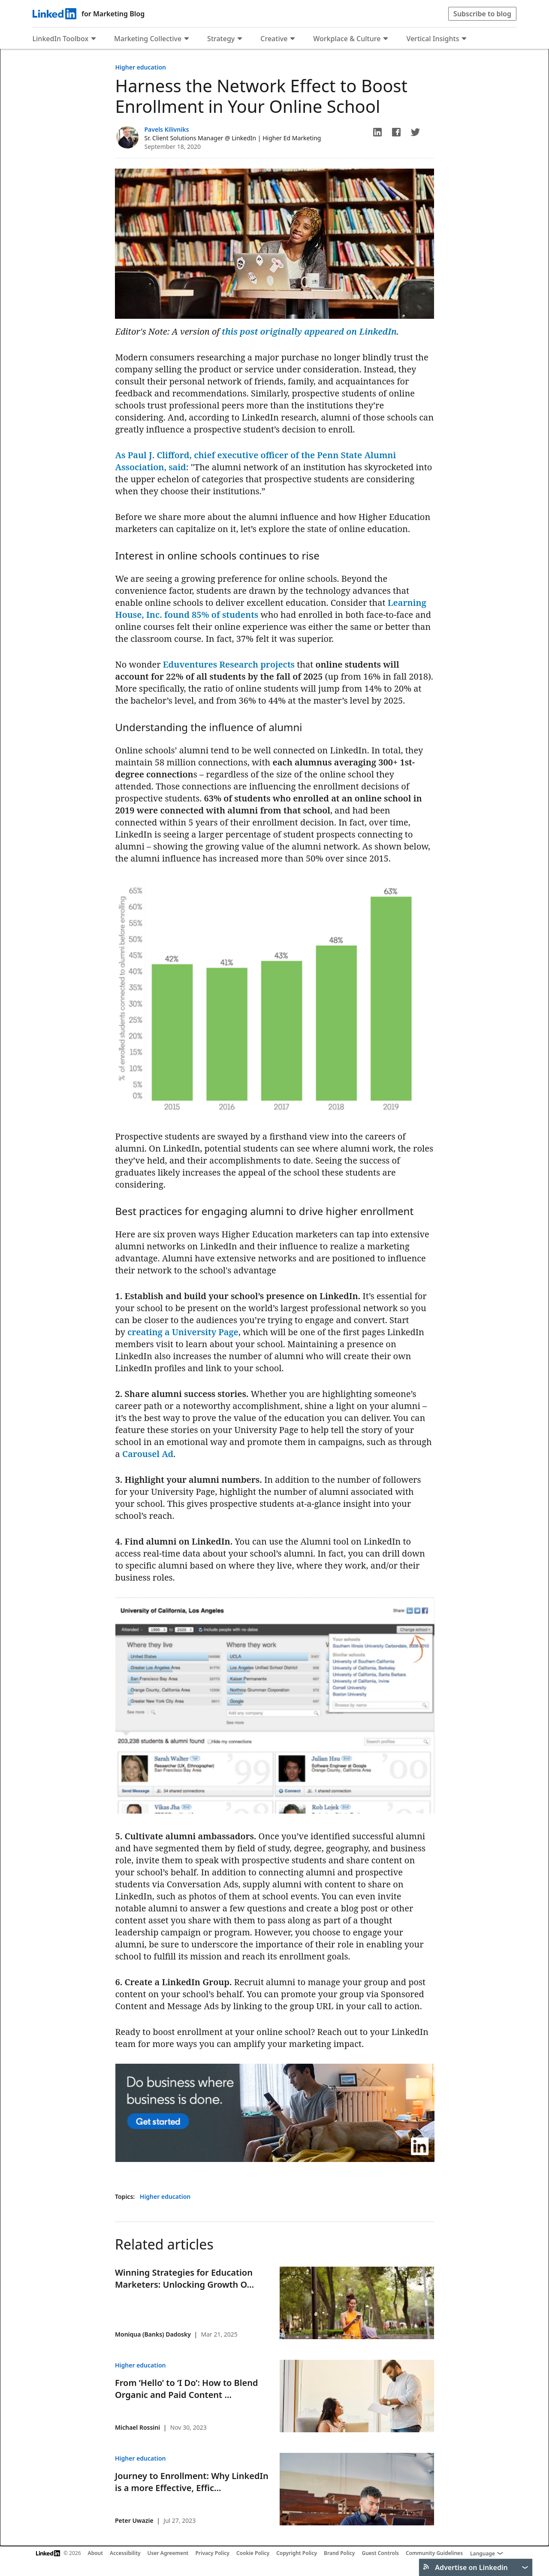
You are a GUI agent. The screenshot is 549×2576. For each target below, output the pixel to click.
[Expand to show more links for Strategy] (239, 39)
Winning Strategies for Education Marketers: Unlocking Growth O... (184, 2278)
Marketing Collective (147, 38)
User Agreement (168, 2553)
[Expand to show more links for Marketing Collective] (186, 39)
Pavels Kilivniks (167, 129)
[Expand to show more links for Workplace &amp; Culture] (385, 39)
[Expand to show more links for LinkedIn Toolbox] (93, 39)
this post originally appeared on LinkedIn (309, 331)
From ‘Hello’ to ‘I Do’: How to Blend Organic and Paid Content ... (186, 2389)
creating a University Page (182, 1332)
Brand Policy (339, 2553)
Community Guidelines (434, 2553)
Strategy (221, 38)
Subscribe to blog (482, 13)
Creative (273, 38)
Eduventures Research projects (229, 664)
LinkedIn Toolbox (61, 38)
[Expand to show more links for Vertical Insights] (464, 39)
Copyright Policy (296, 2553)
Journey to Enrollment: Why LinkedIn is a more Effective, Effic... (191, 2482)
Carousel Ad (147, 1454)
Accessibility (125, 2553)
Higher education (140, 67)
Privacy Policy (212, 2553)
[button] (377, 132)
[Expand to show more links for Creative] (292, 39)
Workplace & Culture (346, 38)
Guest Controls (380, 2553)
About (95, 2553)
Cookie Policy (252, 2553)
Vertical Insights (432, 38)
